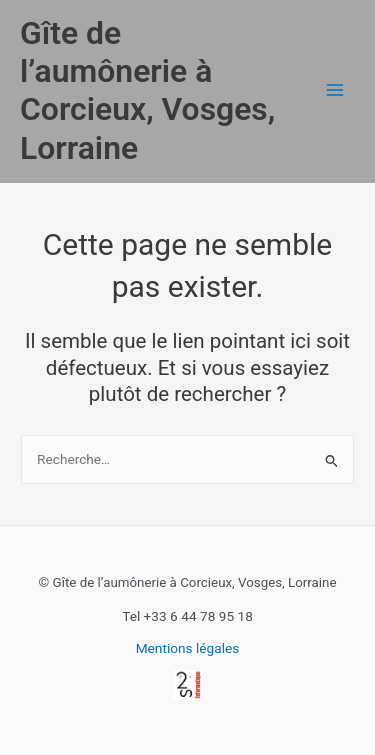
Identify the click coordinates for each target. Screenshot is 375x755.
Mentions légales (188, 648)
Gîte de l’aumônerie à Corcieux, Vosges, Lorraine (147, 90)
